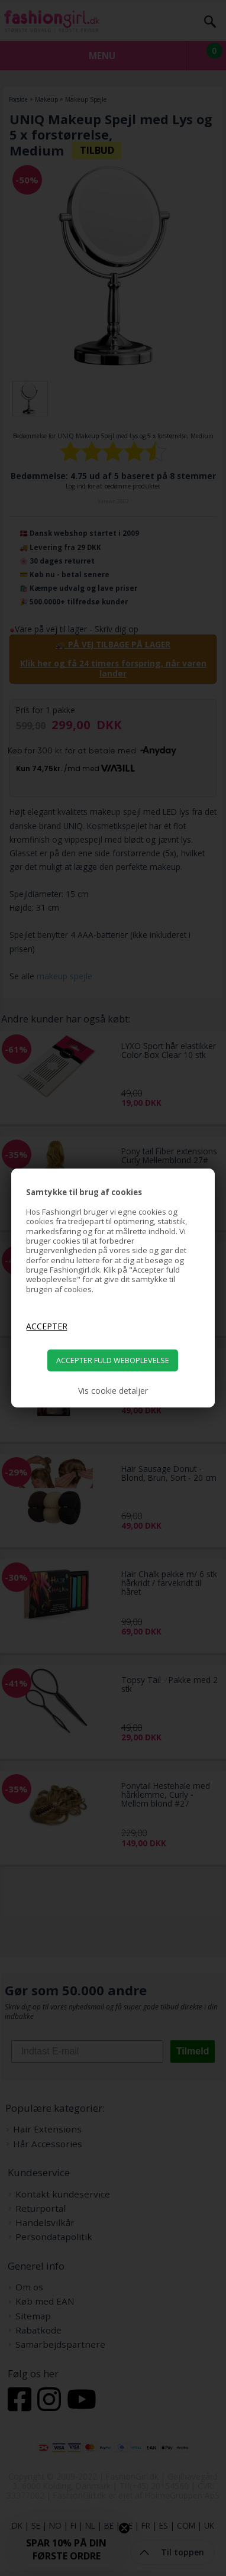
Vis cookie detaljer (113, 1391)
